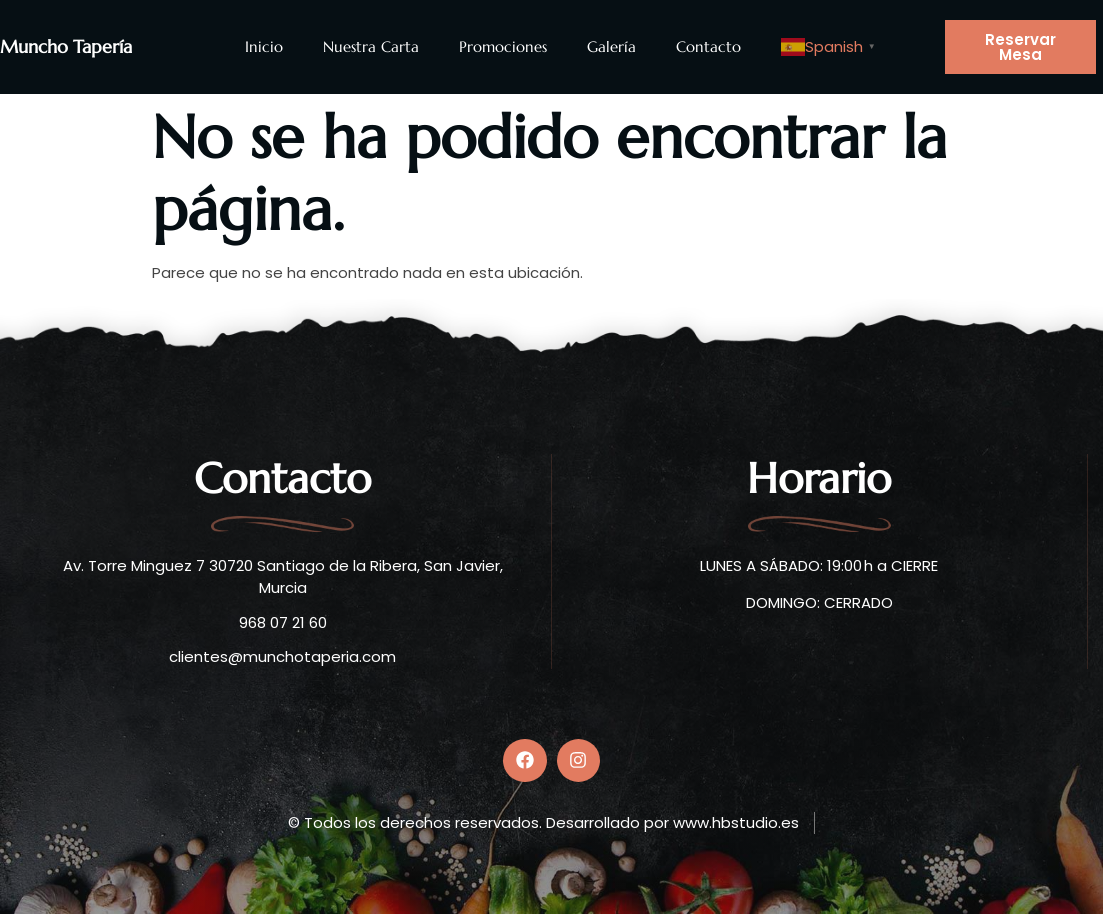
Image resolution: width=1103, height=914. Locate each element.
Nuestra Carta (371, 46)
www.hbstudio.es (736, 822)
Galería (611, 46)
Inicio (264, 46)
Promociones (503, 46)
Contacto (708, 46)
